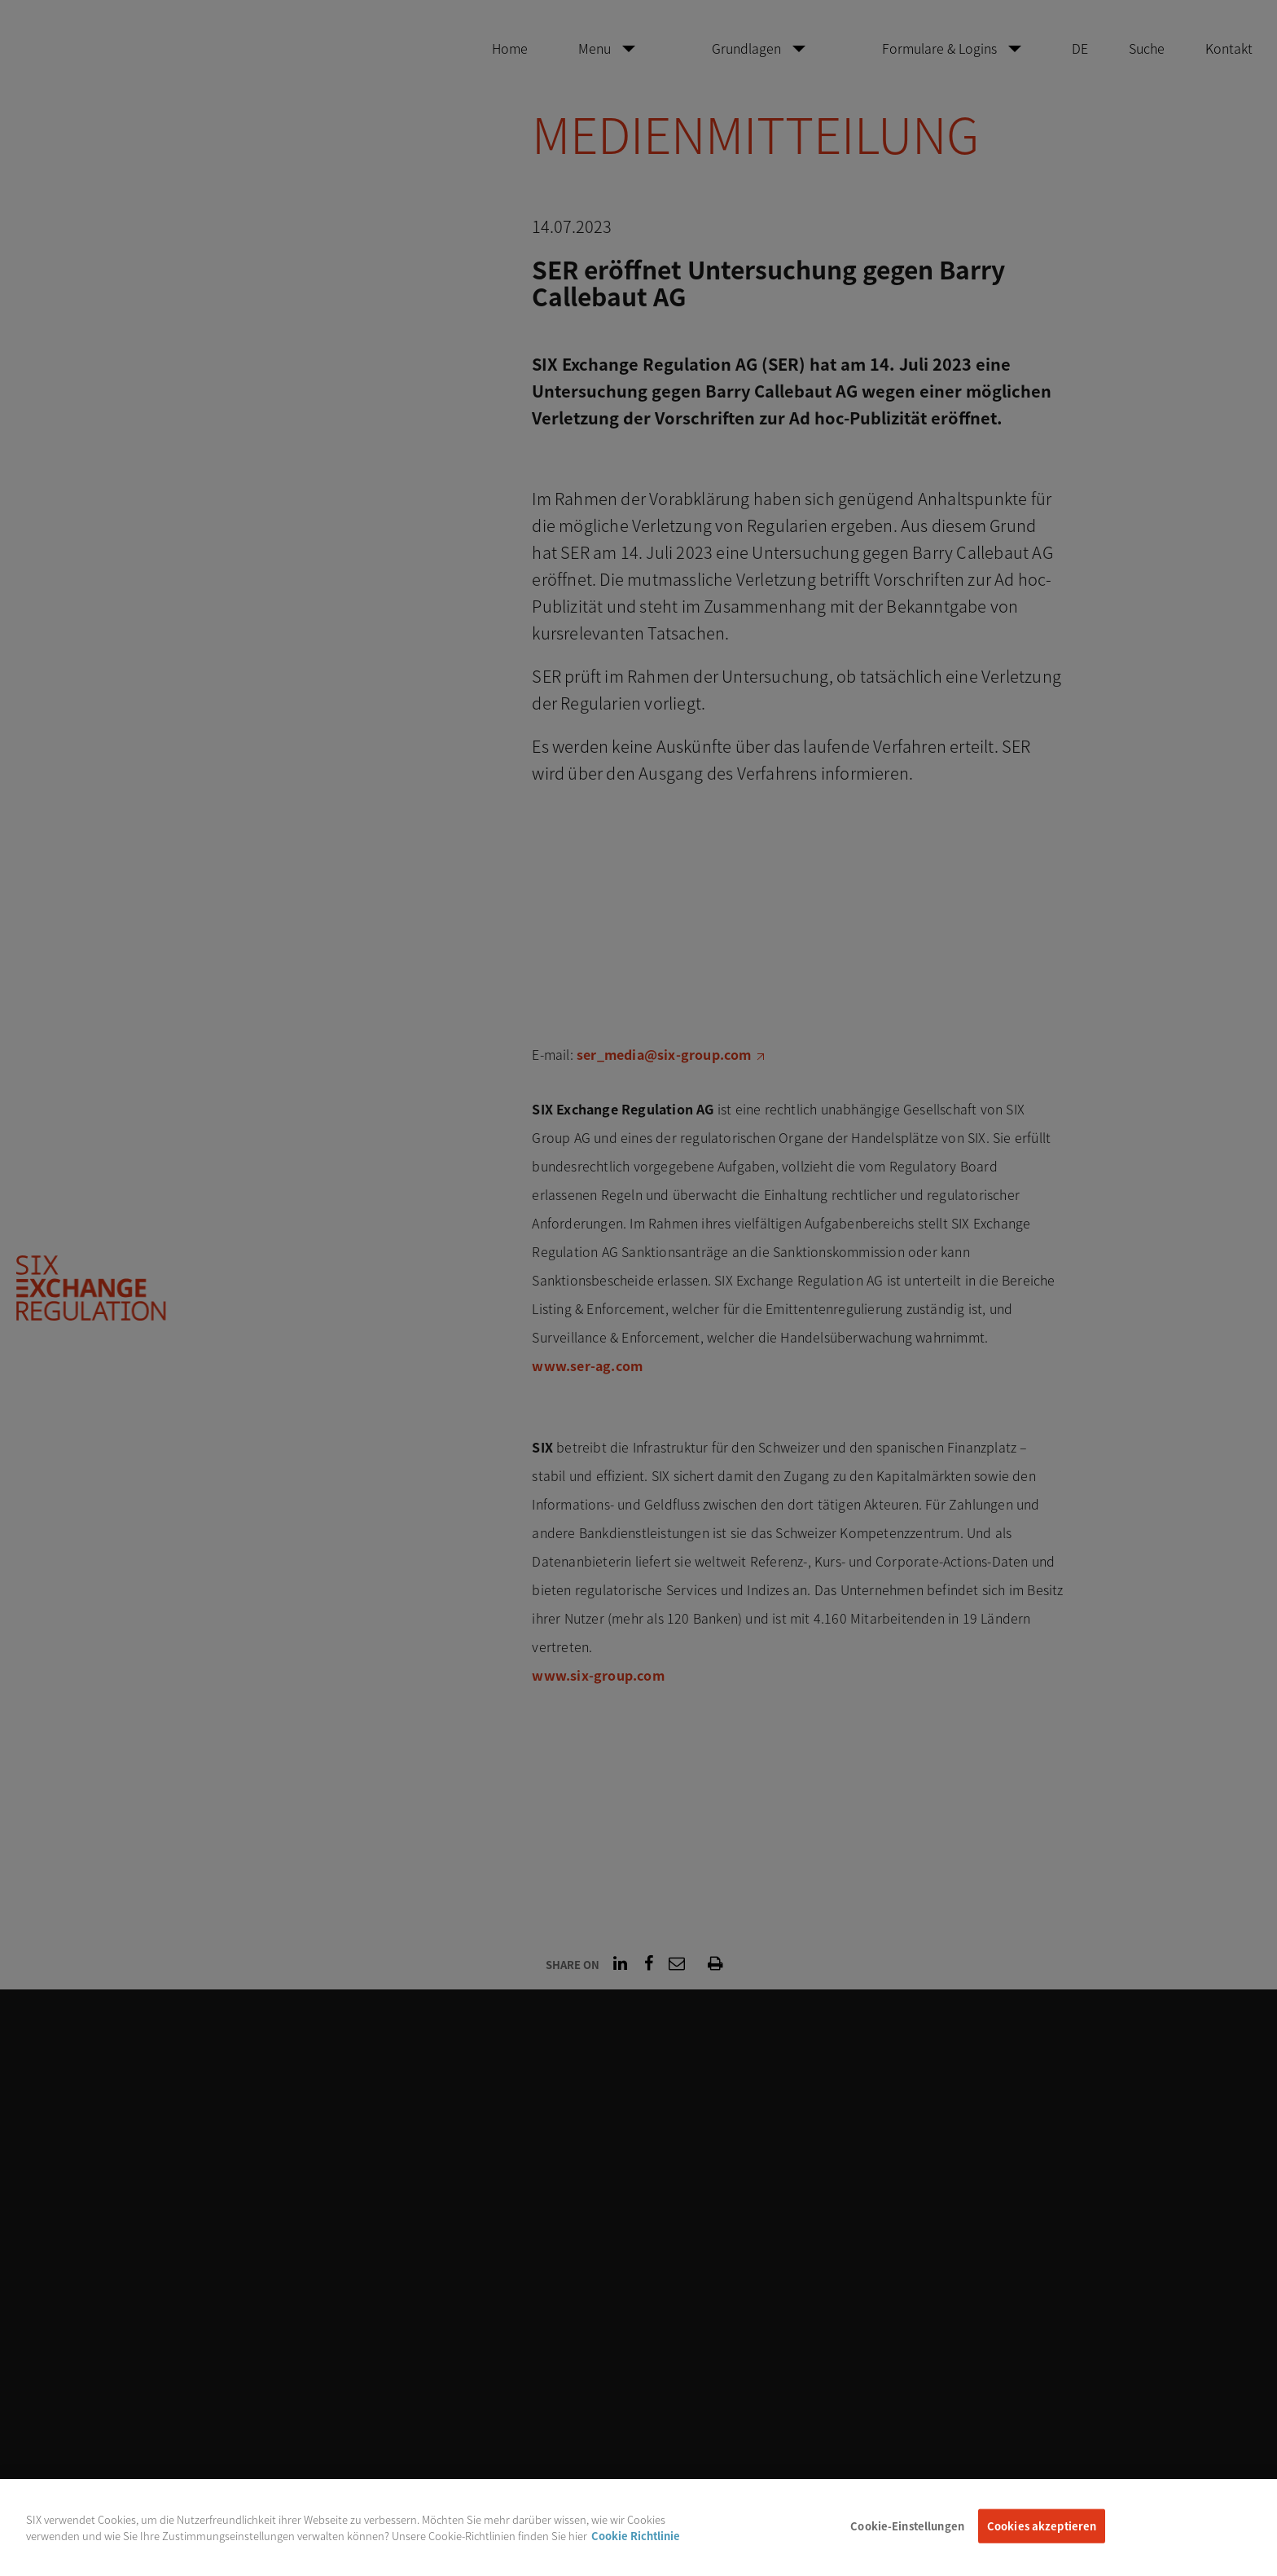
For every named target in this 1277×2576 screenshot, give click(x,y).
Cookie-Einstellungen (907, 2536)
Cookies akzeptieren (1041, 2536)
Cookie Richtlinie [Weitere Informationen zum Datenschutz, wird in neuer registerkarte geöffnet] (635, 2546)
